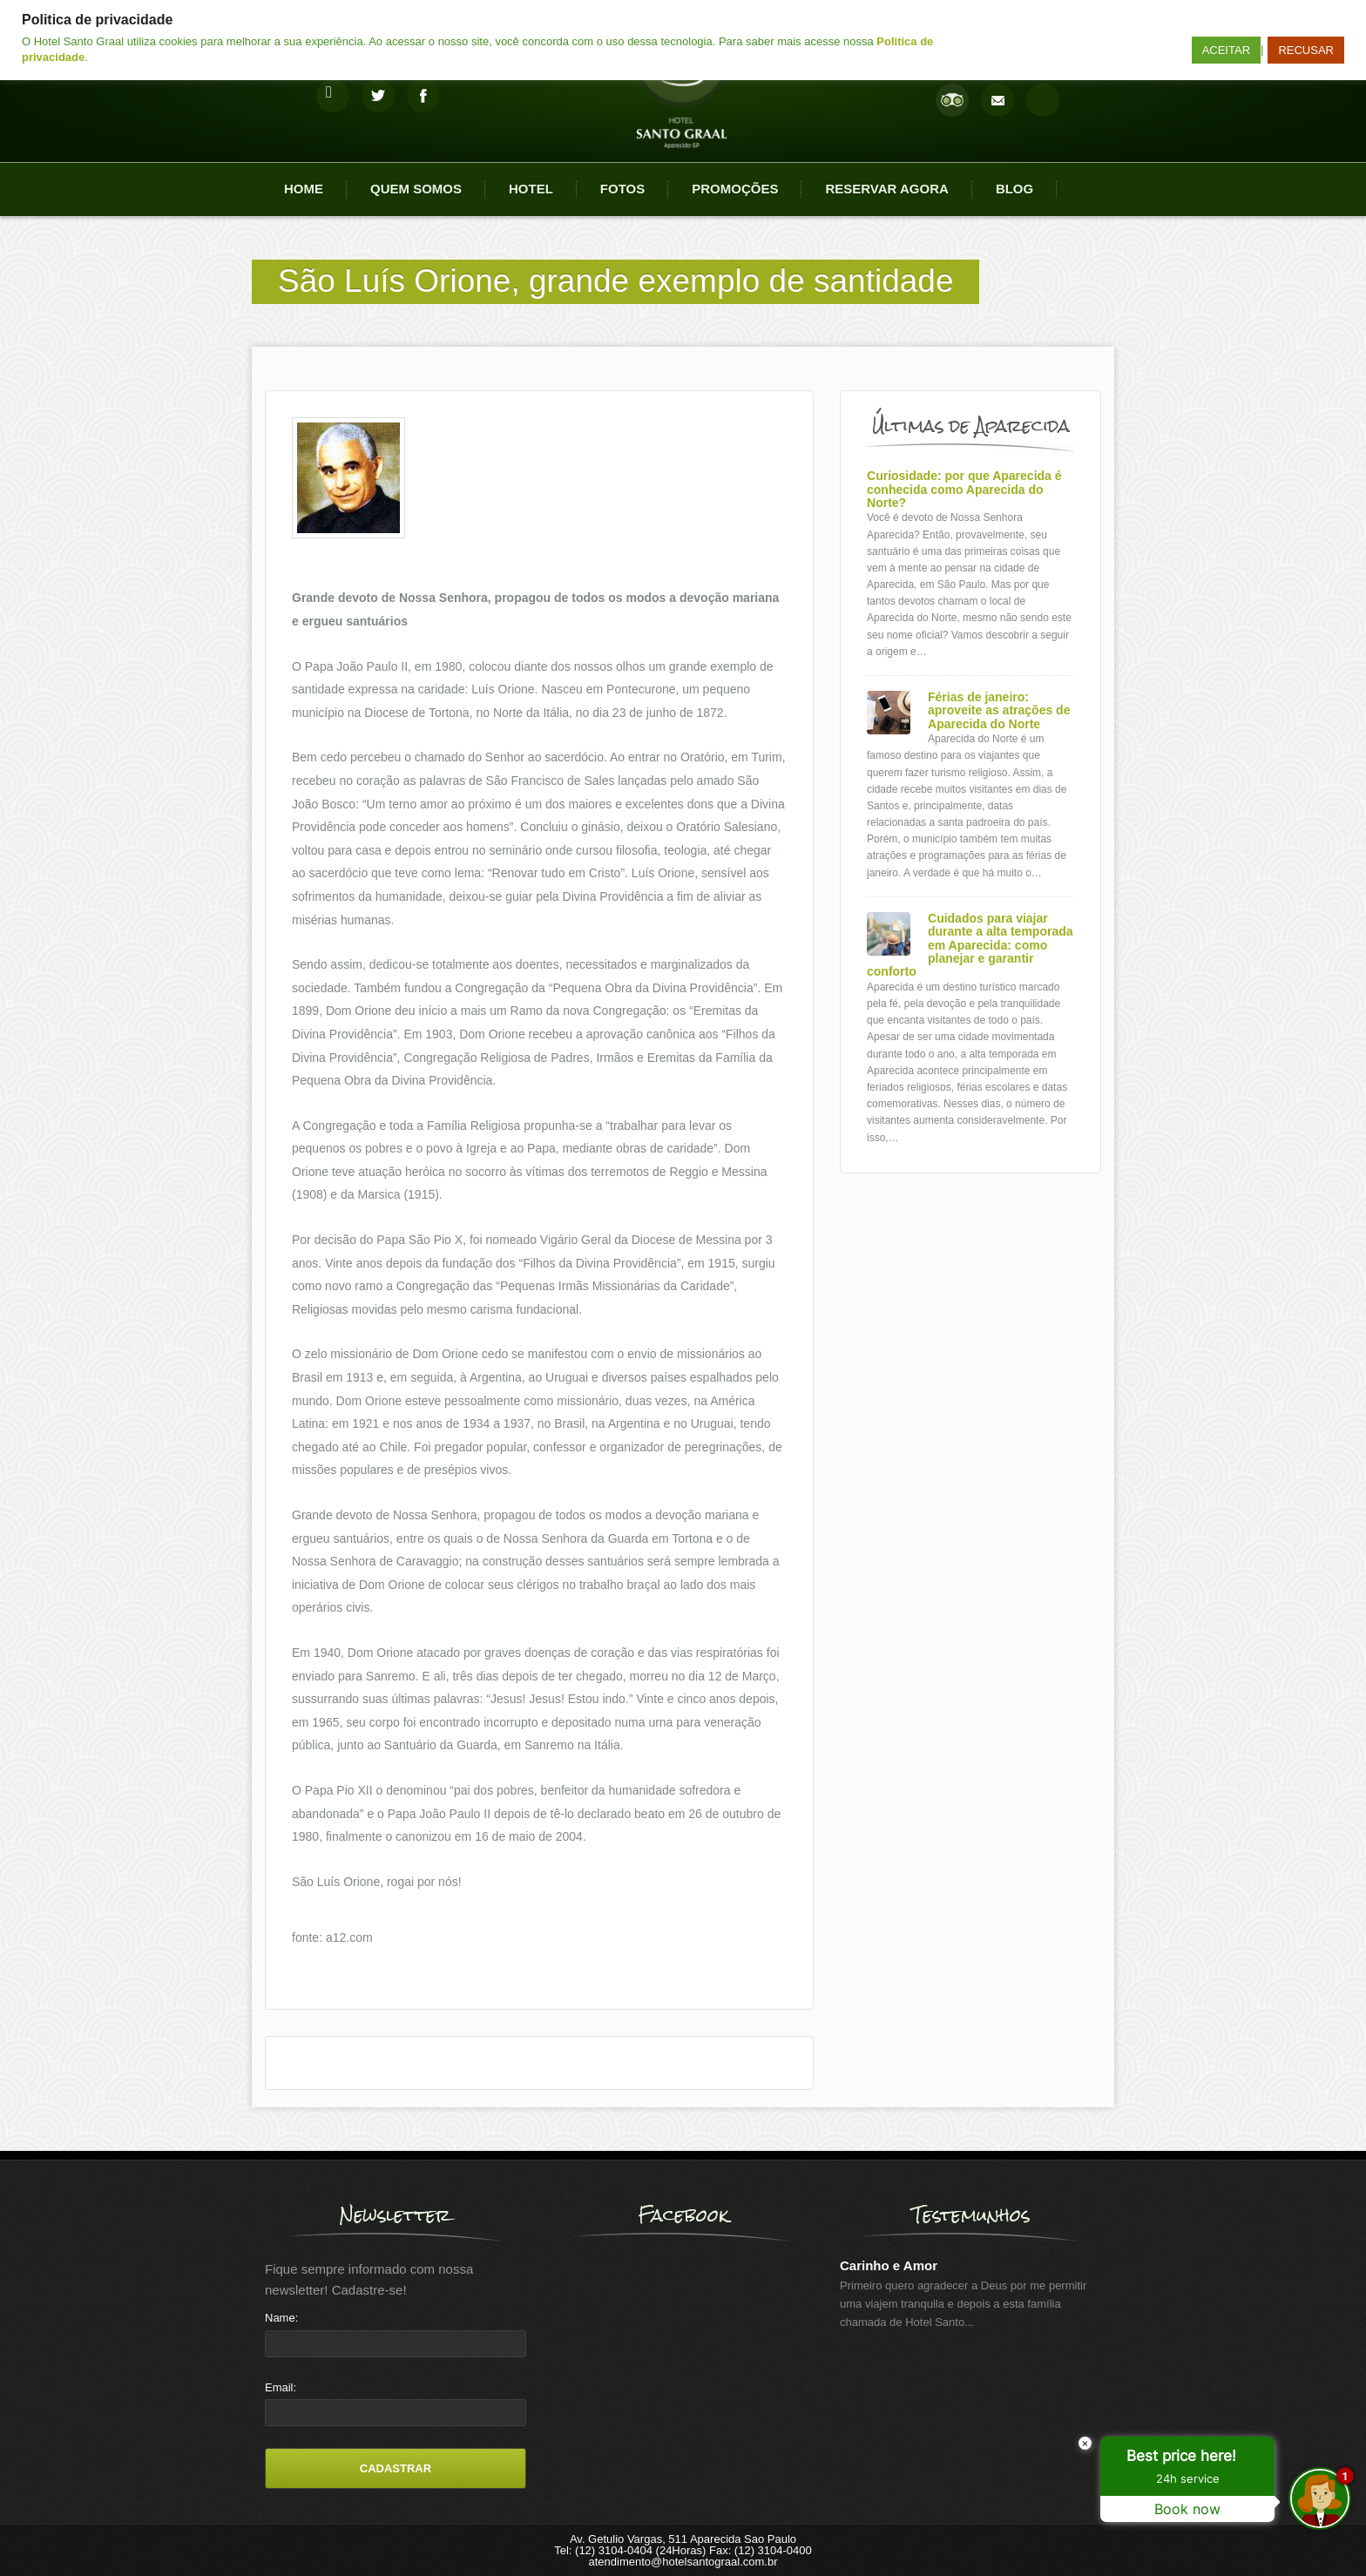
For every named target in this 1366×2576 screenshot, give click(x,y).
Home (303, 188)
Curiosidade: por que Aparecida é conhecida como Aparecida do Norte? (964, 490)
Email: (280, 2387)
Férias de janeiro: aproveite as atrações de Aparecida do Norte (999, 711)
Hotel (531, 188)
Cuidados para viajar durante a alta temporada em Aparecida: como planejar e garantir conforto (970, 945)
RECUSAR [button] (1306, 50)
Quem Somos (416, 188)
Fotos (622, 188)
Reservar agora (886, 188)
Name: (281, 2317)
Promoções (735, 188)
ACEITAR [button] (1226, 50)
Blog (1014, 188)
